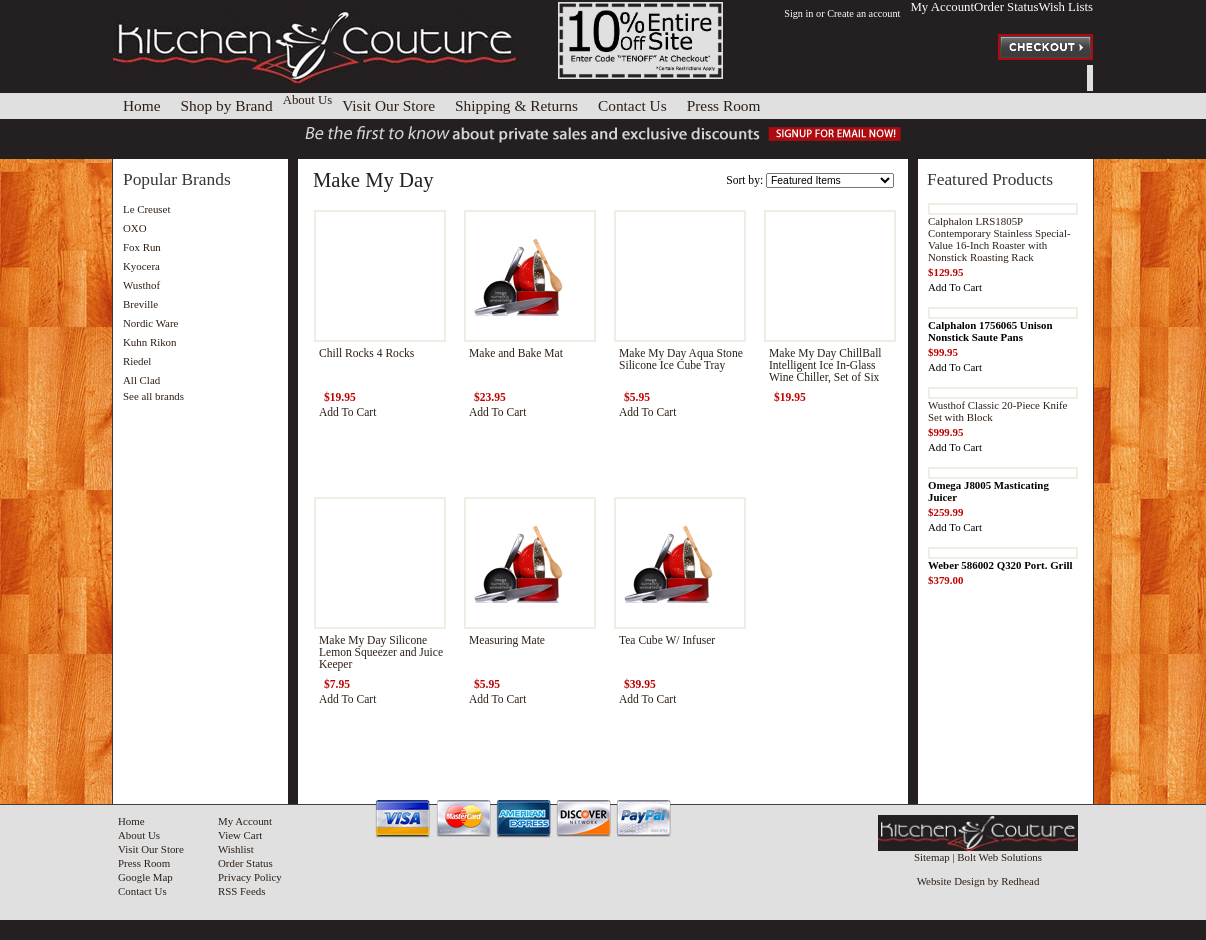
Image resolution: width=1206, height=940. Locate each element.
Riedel (137, 361)
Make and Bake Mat (516, 353)
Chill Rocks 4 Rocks (366, 353)
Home (131, 821)
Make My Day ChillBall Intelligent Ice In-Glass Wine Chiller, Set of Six (825, 365)
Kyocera (141, 266)
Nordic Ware (150, 323)
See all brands (153, 396)
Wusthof (141, 285)
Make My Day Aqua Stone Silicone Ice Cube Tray (681, 359)
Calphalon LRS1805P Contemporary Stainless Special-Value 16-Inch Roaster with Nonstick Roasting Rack (999, 239)
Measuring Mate (507, 640)
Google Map (145, 877)
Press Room (144, 863)
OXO (135, 228)
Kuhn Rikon (149, 342)
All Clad (141, 380)
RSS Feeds (241, 891)
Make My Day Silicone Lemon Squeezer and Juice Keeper (381, 652)
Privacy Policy (250, 877)
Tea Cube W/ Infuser (667, 640)
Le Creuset (146, 209)
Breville (140, 304)
